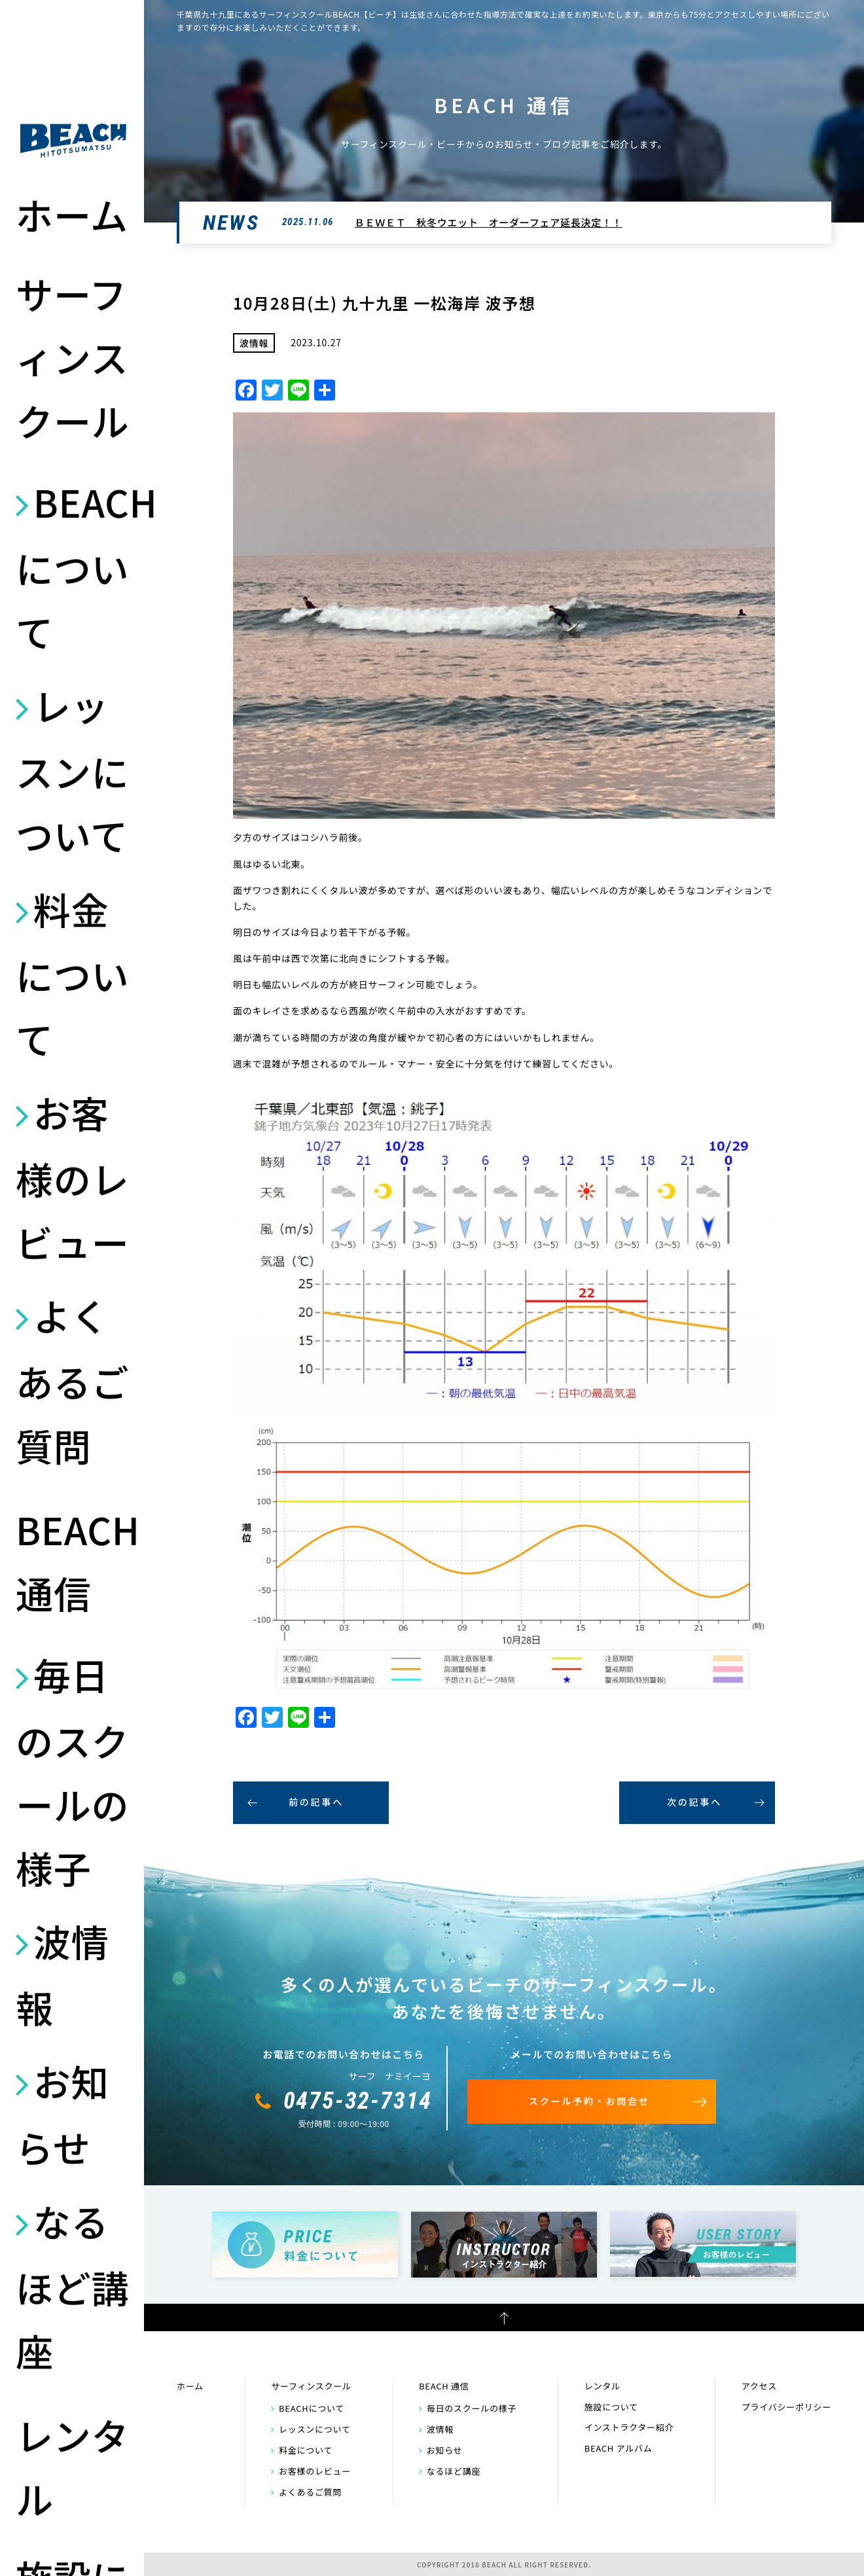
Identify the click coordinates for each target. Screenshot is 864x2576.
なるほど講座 (72, 2285)
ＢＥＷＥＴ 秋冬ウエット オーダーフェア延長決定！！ (488, 222)
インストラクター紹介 (629, 2427)
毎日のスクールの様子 (72, 1770)
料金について (72, 973)
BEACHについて (73, 566)
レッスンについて (72, 769)
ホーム (72, 214)
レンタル (72, 2466)
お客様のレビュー (72, 1176)
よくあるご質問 (72, 1379)
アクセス (759, 2386)
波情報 (62, 1973)
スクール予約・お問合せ (589, 2100)
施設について (611, 2407)
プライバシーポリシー (786, 2407)
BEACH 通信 (73, 1560)
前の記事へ (316, 1801)
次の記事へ (694, 1801)
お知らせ (62, 2114)
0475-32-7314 (358, 2101)
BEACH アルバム (619, 2448)
